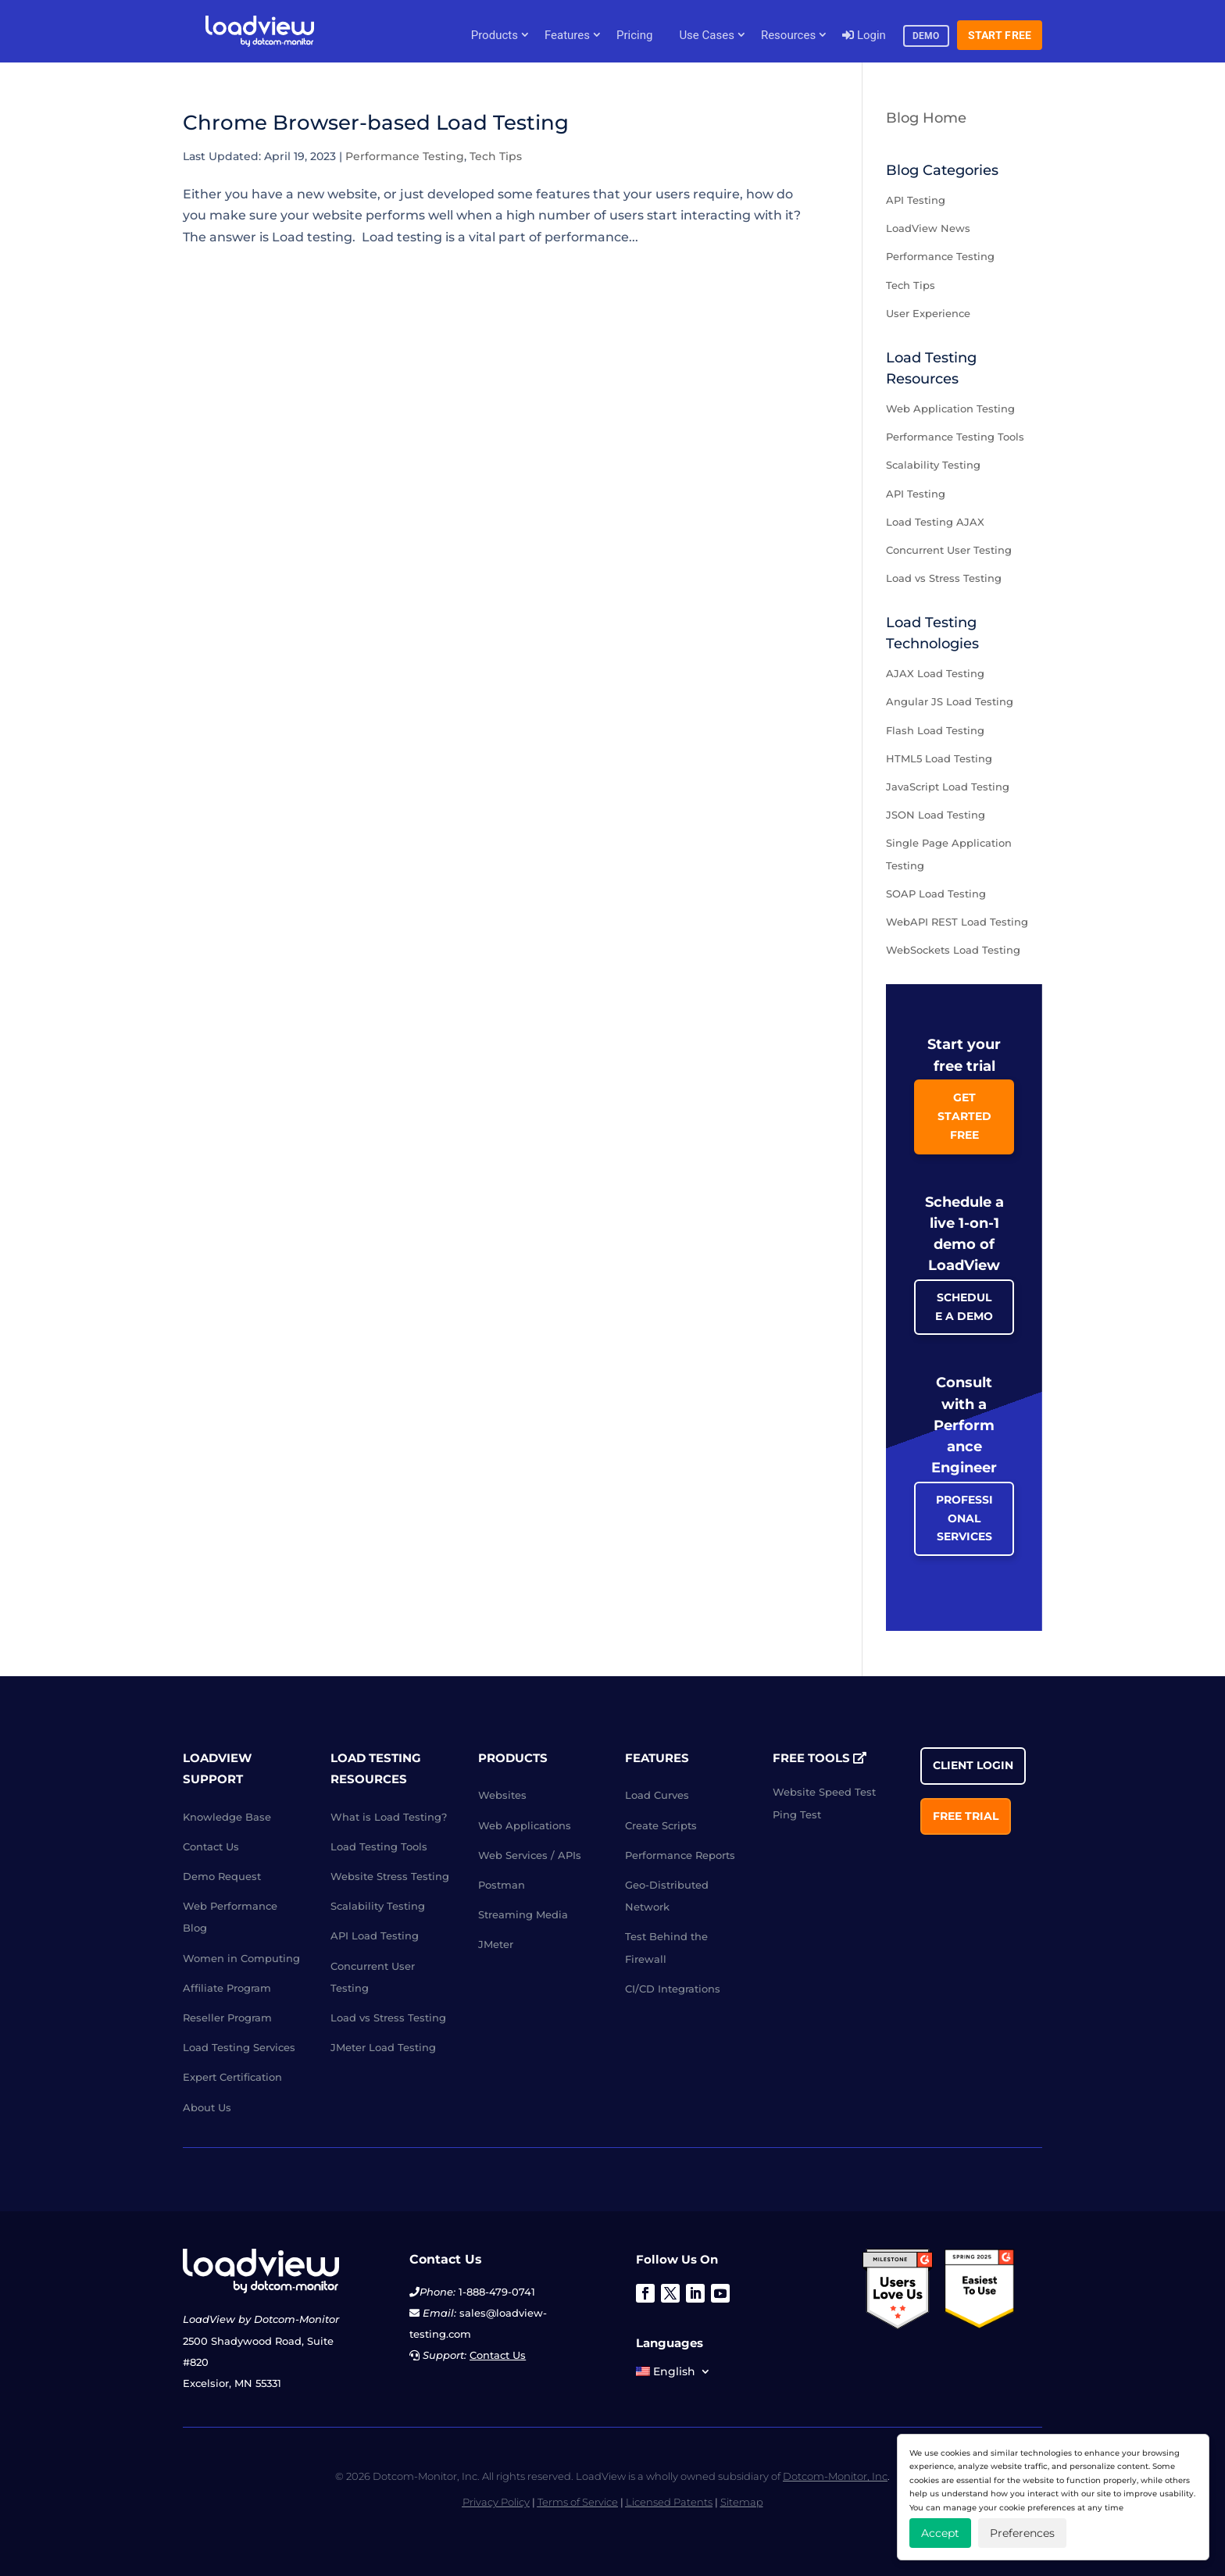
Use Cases (706, 35)
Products (494, 35)
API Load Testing (374, 1935)
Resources (788, 35)
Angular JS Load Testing (949, 701)
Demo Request (222, 1876)
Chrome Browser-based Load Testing (376, 122)
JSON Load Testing (935, 814)
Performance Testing (404, 156)
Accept (940, 2533)
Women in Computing (241, 1958)
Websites (502, 1795)
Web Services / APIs (529, 1855)
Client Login (973, 1765)
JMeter (495, 1944)
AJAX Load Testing (935, 673)
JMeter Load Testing (383, 2047)
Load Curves (657, 1795)
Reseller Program (227, 2017)
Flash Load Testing (935, 730)
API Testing (915, 200)
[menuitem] (673, 2374)
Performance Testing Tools (955, 436)
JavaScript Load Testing (947, 786)
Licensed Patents (669, 2502)
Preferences (1022, 2533)
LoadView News (928, 228)
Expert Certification (232, 2077)
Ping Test (797, 1814)
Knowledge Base (227, 1817)
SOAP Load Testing (936, 893)
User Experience (928, 313)
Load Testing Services (239, 2047)
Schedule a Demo (964, 1306)
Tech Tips (496, 156)
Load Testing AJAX (935, 522)
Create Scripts (661, 1825)
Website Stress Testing (389, 1876)
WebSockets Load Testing (953, 950)
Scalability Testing (933, 464)
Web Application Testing (950, 408)
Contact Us (211, 1846)
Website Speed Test (824, 1792)
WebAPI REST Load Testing (957, 921)
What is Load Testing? (388, 1817)
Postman (501, 1884)
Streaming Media (523, 1914)
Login (864, 35)
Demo (926, 35)
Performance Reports (680, 1855)
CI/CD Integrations (672, 1988)
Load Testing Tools (378, 1846)
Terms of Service (578, 2502)
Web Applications (524, 1825)
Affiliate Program (227, 1988)
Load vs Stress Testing (944, 578)
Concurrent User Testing (949, 550)
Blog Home (926, 118)
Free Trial (965, 1816)
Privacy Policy (496, 2502)
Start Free (1000, 35)
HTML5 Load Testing (939, 758)
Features (567, 35)
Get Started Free (964, 1116)
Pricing (634, 35)
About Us (207, 2107)
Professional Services (964, 1518)
